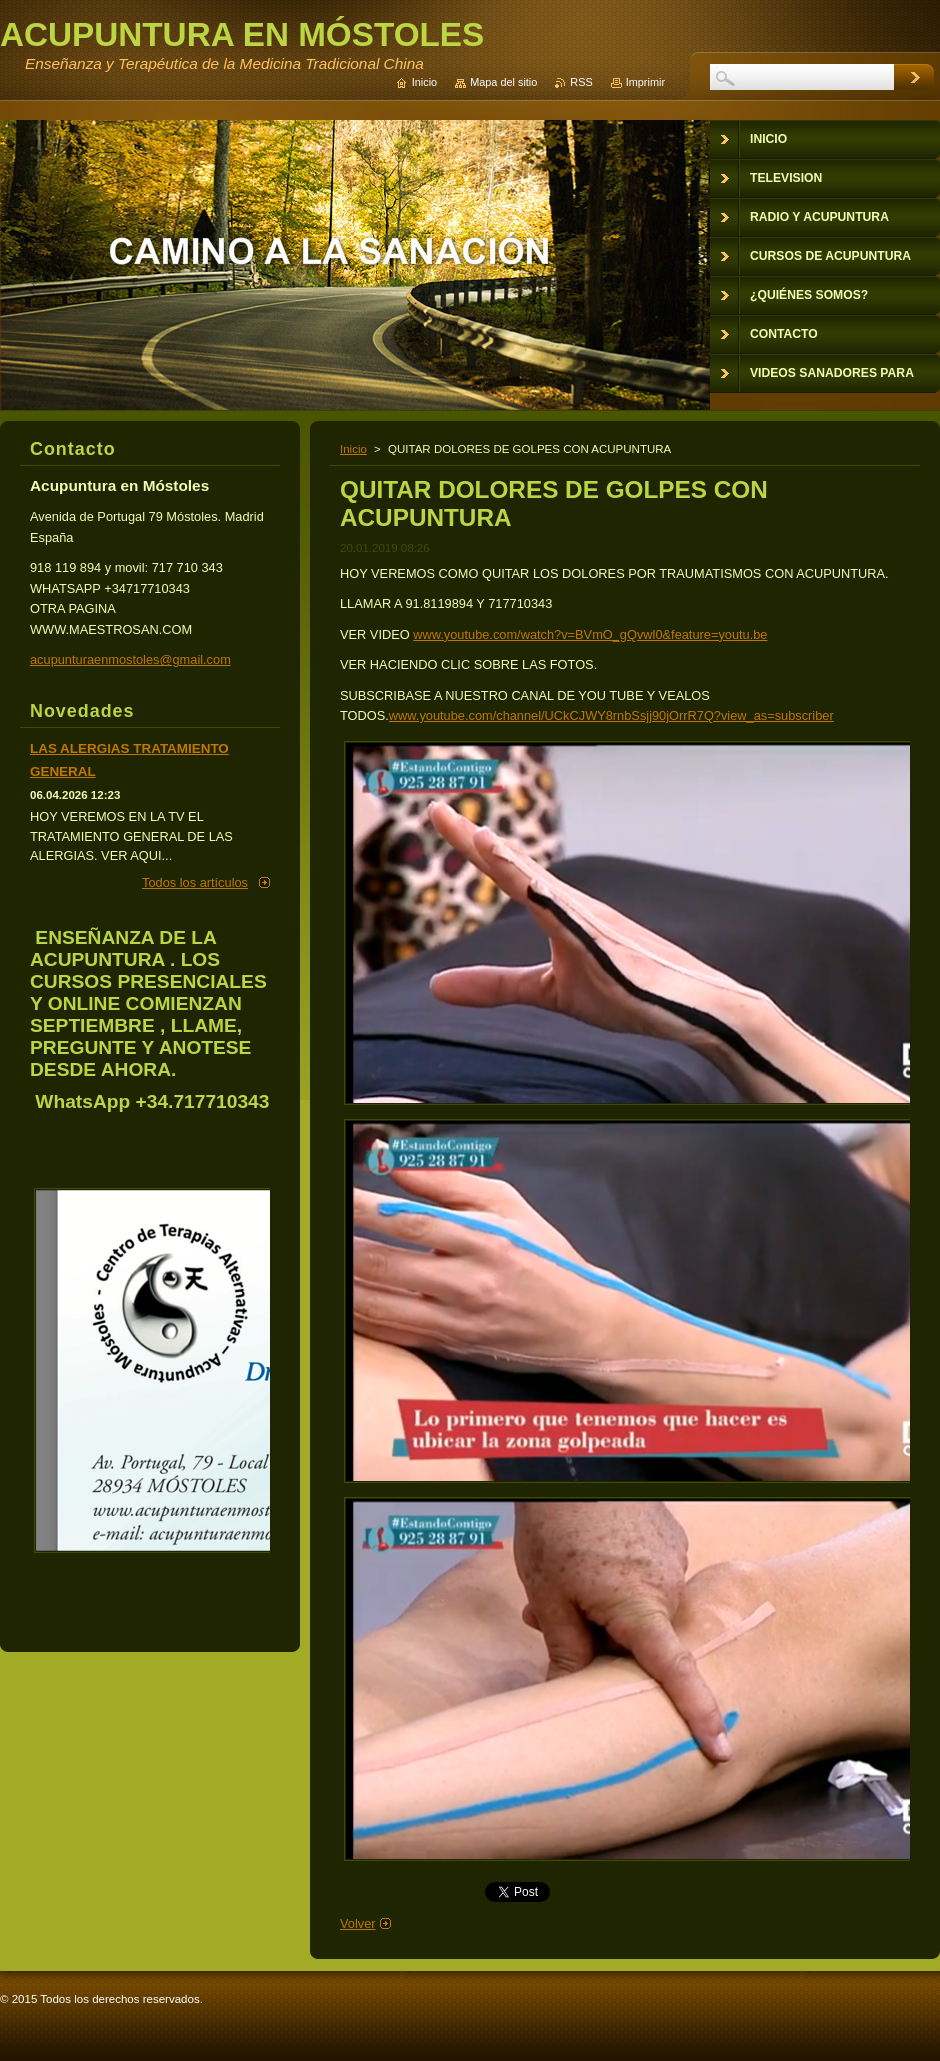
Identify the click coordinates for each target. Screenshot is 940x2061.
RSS (581, 82)
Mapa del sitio (503, 82)
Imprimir (645, 82)
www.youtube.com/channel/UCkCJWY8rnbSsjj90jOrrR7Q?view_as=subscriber (611, 715)
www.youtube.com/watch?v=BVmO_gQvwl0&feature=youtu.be (590, 634)
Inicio (353, 449)
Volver (358, 1923)
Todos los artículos (195, 882)
